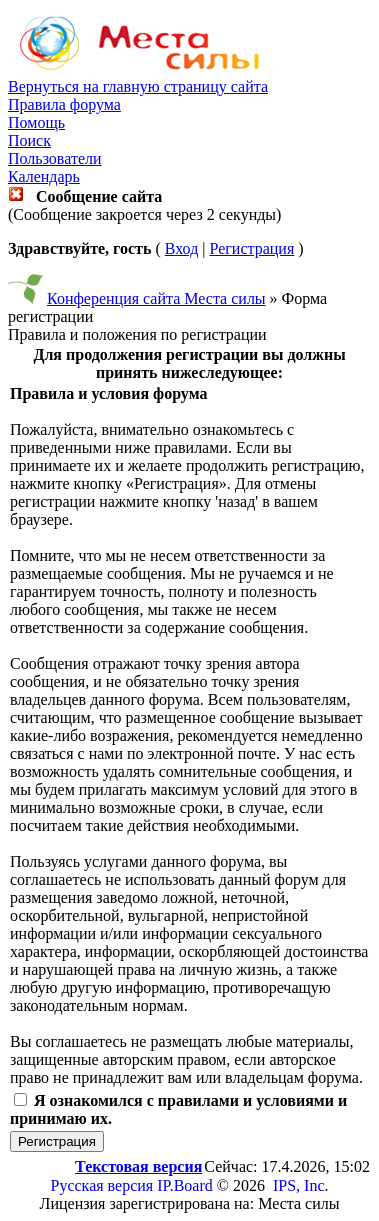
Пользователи (55, 158)
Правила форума (64, 104)
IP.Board (185, 1185)
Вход (182, 248)
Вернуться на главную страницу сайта (138, 86)
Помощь (36, 122)
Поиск (29, 140)
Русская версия (102, 1185)
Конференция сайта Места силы (156, 298)
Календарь (44, 176)
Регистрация (251, 248)
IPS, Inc (299, 1185)
